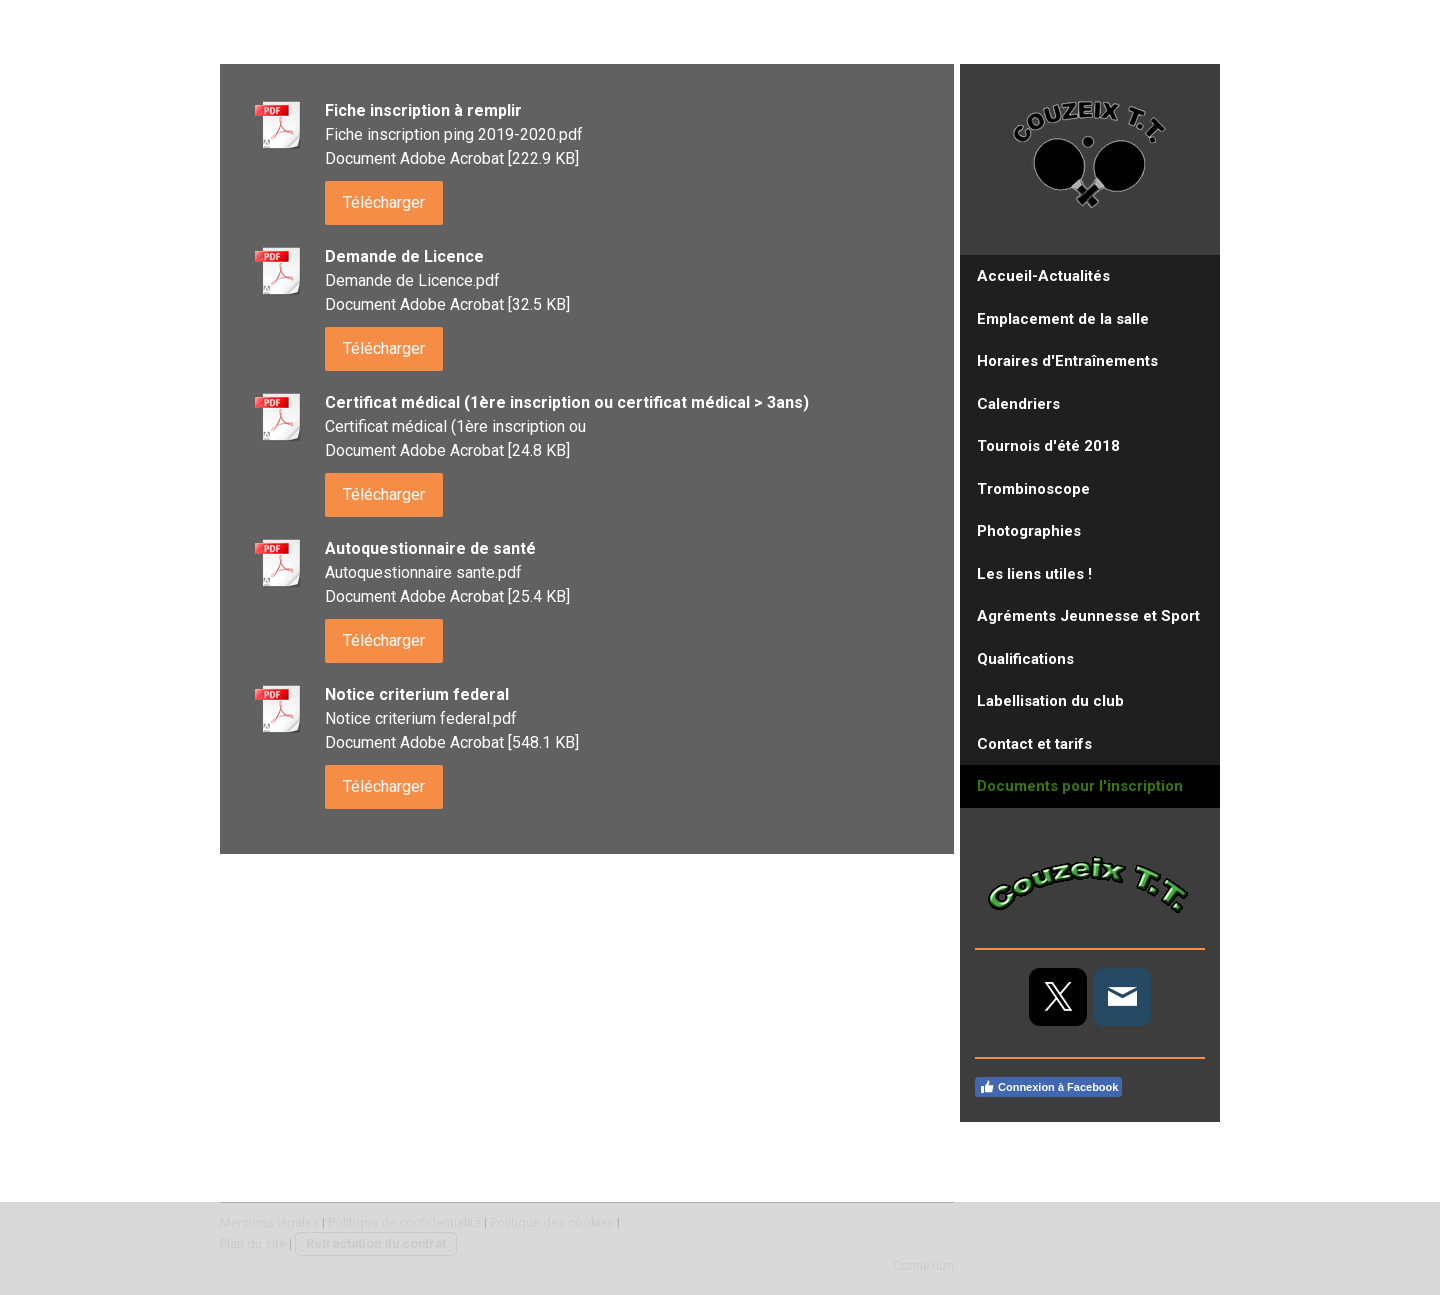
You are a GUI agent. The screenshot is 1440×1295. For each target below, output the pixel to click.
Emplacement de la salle (1063, 319)
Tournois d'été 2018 (1048, 446)
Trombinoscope (1033, 489)
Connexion (923, 1265)
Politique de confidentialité (404, 1222)
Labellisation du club (1050, 701)
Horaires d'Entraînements (1067, 361)
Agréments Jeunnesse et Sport (1088, 616)
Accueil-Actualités (1043, 276)
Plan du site (253, 1243)
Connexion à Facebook (1048, 1087)
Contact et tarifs (1034, 744)
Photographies (1029, 531)
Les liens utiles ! (1034, 574)
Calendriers (1018, 404)
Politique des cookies (552, 1222)
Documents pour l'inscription (1080, 786)
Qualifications (1025, 659)
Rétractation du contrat (376, 1243)
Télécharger (384, 202)
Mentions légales (269, 1222)
